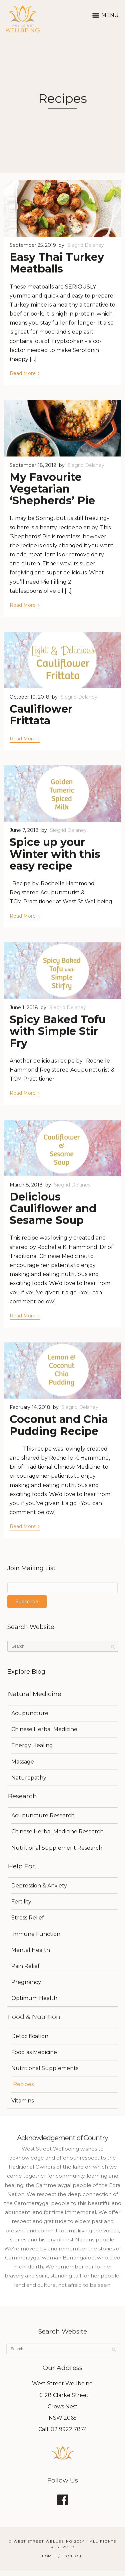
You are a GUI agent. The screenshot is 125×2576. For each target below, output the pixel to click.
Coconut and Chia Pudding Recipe (59, 1425)
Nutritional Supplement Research (56, 1848)
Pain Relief (25, 1966)
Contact (73, 2556)
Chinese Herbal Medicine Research (57, 1831)
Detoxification (29, 2036)
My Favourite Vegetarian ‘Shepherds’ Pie (52, 489)
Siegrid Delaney (85, 245)
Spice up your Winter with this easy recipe (55, 854)
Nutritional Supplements (44, 2068)
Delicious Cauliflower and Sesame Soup (53, 1208)
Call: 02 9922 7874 (62, 2429)
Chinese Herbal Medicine (44, 1729)
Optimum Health (34, 1998)
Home (48, 2556)
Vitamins (22, 2100)
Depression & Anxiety (39, 1885)
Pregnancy (26, 1982)
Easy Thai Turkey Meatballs (57, 262)
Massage (22, 1762)
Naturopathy (28, 1778)
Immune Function (35, 1934)
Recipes (23, 2084)
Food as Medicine (34, 2052)
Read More (25, 373)
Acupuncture (29, 1713)
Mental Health (30, 1950)
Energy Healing (32, 1745)
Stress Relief (27, 1917)
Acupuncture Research (43, 1815)
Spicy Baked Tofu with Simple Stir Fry (58, 1031)
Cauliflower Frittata (41, 714)
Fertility (21, 1901)
